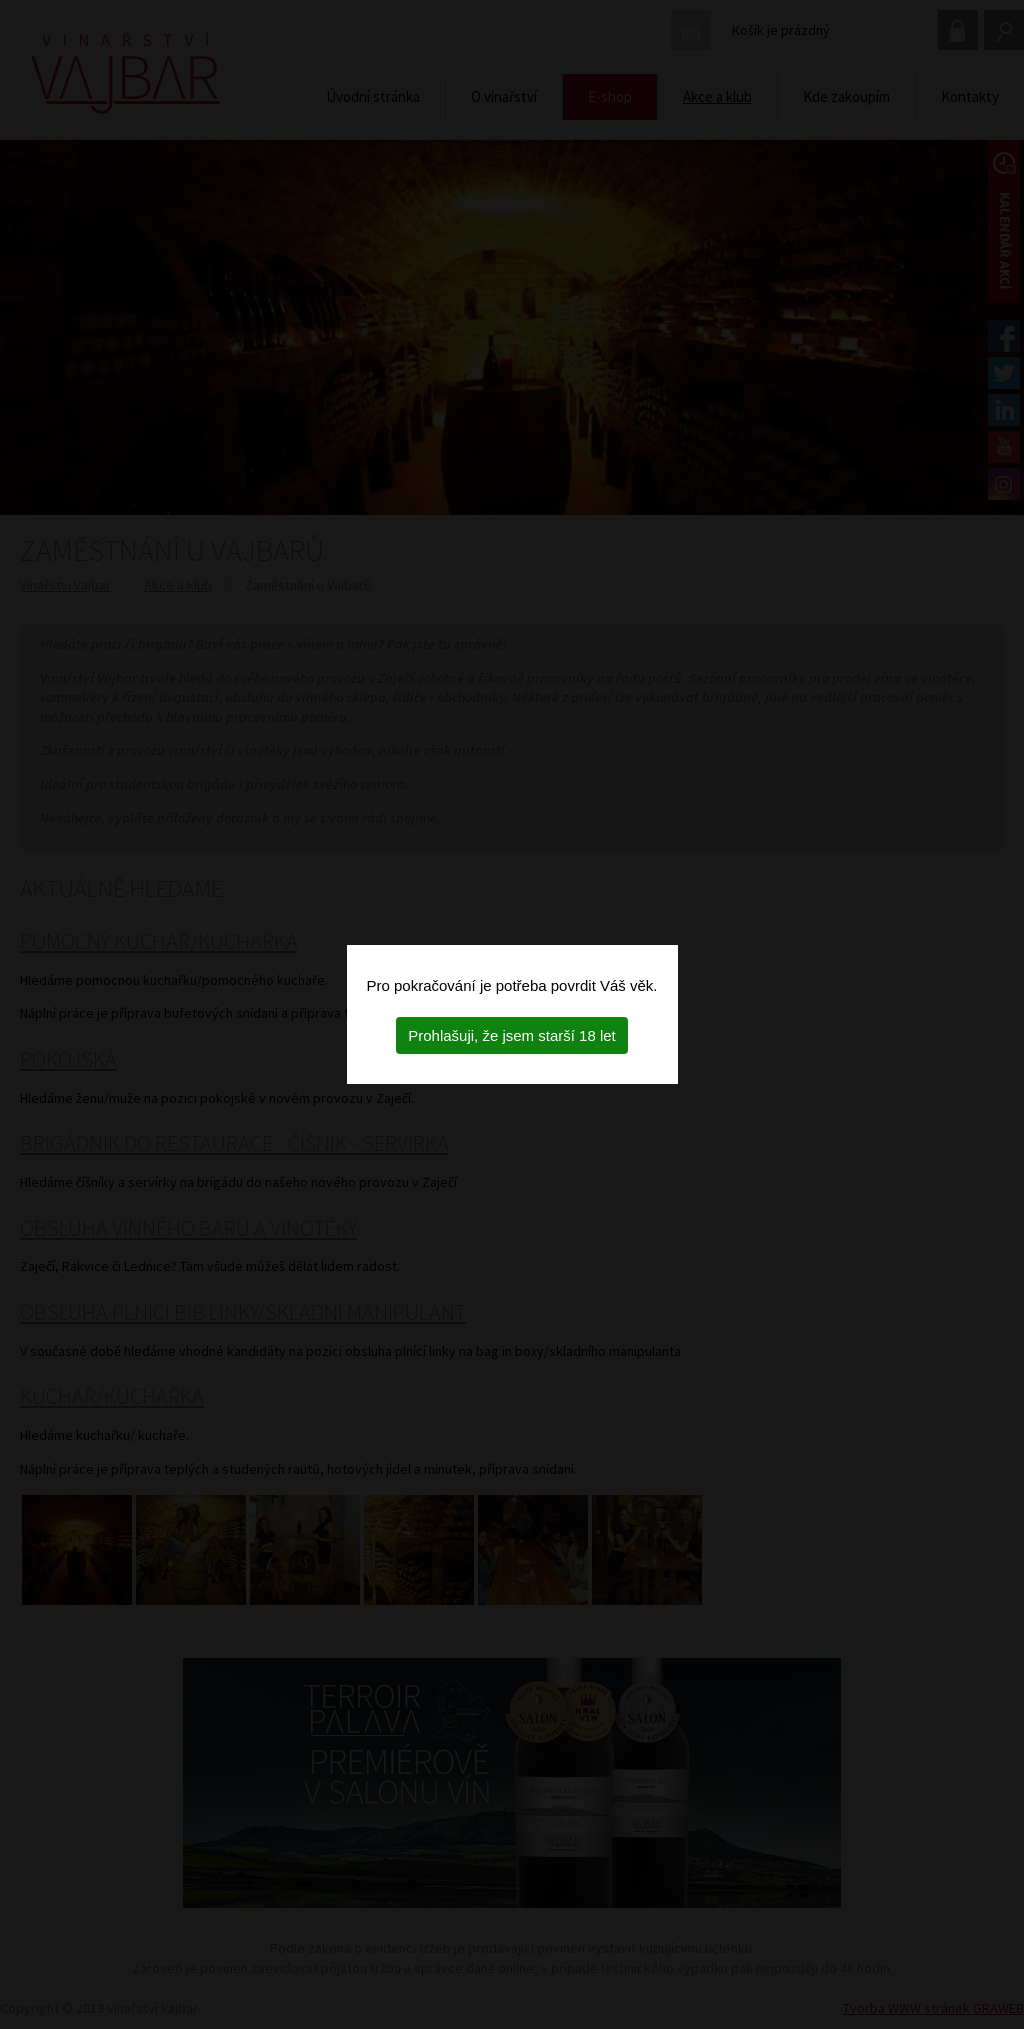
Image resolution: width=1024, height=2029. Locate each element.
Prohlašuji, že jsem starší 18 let (512, 1035)
